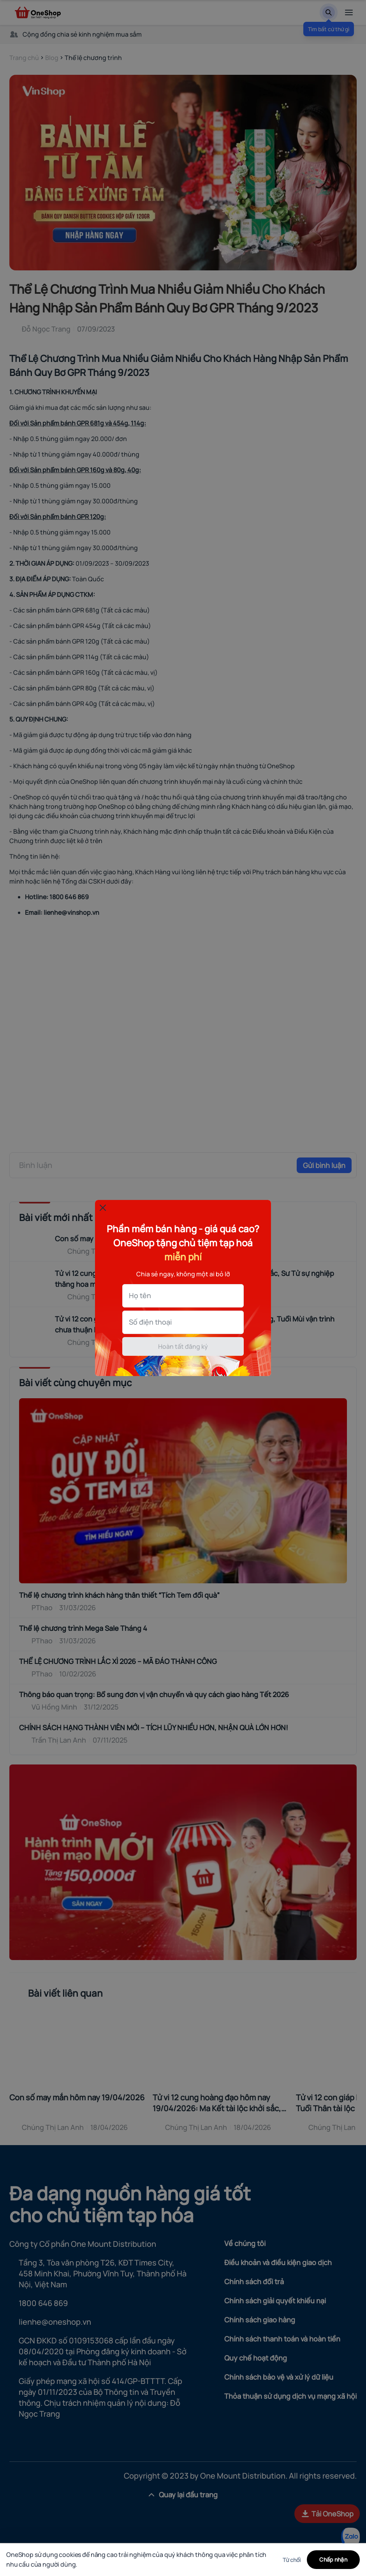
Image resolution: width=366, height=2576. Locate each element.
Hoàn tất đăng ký (183, 1346)
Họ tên (140, 1295)
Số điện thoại (150, 1322)
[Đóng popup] (103, 1208)
